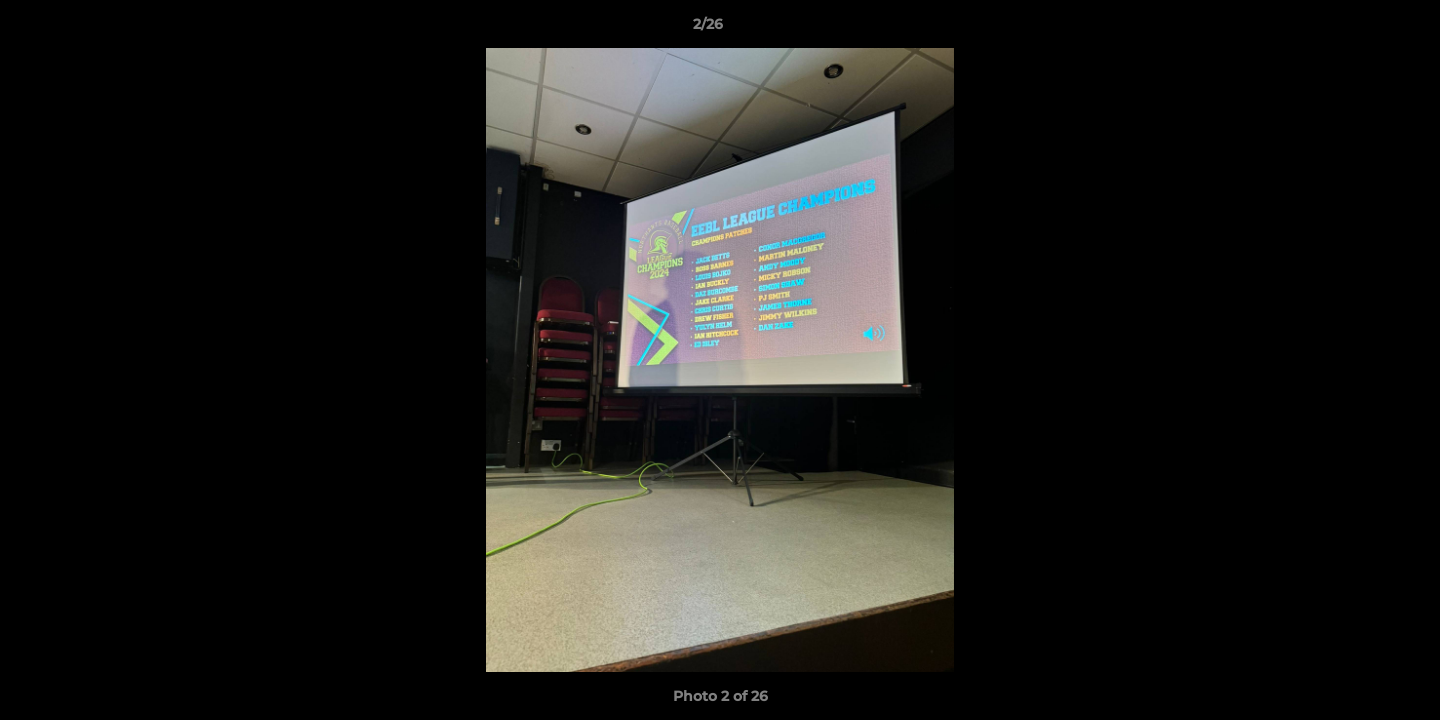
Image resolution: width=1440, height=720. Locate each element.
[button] (1356, 29)
